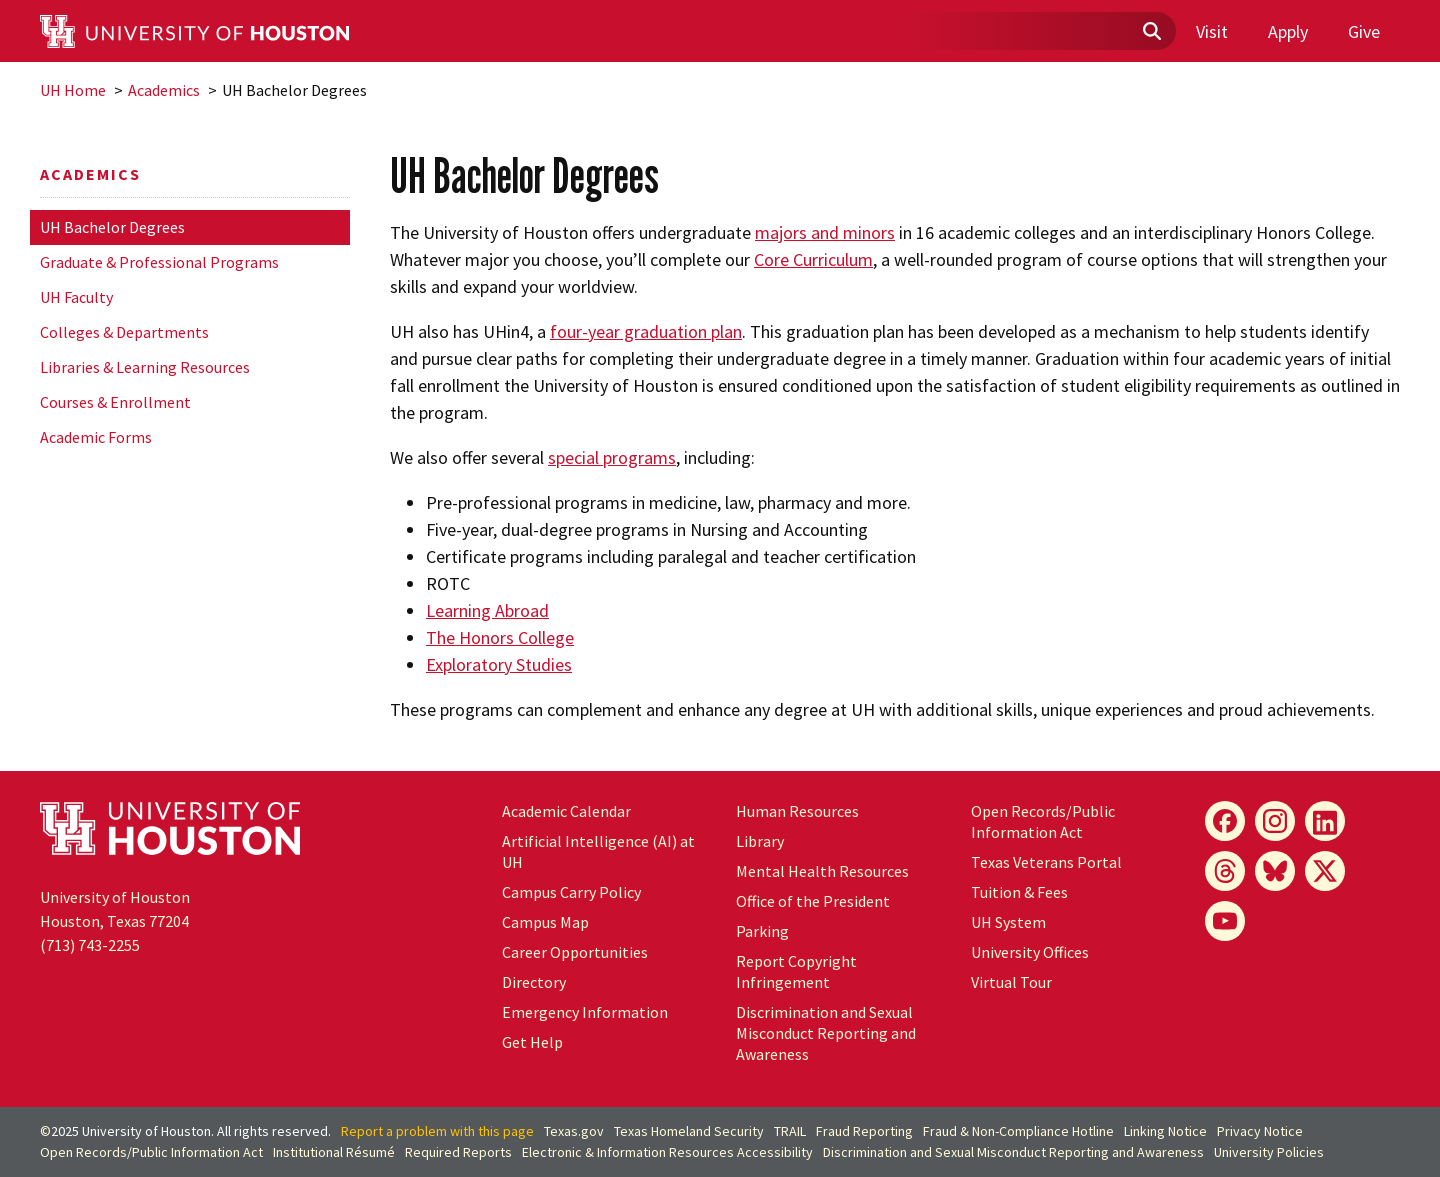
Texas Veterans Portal (1046, 862)
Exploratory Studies (499, 664)
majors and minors (825, 232)
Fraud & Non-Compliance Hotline (1018, 1131)
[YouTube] (1225, 921)
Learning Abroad (487, 610)
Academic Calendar (566, 811)
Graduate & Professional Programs (159, 262)
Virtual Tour (1011, 982)
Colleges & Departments (124, 332)
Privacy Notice (1260, 1131)
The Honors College (500, 637)
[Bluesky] (1275, 871)
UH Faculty (76, 297)
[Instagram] (1275, 821)
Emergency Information (585, 1012)
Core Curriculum (813, 259)
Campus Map (545, 922)
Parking (762, 931)
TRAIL (790, 1131)
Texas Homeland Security (689, 1131)
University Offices (1030, 952)
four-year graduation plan (646, 331)
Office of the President (813, 901)
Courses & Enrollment (115, 402)
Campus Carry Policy (571, 892)
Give (1364, 31)
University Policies (1269, 1152)
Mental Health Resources (822, 871)
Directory (534, 982)
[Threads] (1225, 871)
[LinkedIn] (1325, 821)
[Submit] (1151, 32)
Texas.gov (574, 1131)
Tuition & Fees (1019, 892)
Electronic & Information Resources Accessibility (667, 1152)
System (1008, 922)
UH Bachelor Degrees (112, 227)
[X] (1325, 871)
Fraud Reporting (864, 1131)
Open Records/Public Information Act (1043, 821)
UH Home (73, 90)
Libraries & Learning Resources (145, 367)
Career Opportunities (575, 952)
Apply (1288, 31)
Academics (164, 90)
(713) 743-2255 (90, 945)
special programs (612, 457)
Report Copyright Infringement (796, 971)
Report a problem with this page (437, 1131)
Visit (1212, 31)
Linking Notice (1165, 1131)
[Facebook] (1225, 821)
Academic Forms (96, 437)
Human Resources (797, 811)
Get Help (532, 1042)
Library (760, 841)
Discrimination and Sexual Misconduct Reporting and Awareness (826, 1033)
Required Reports (458, 1152)
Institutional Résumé (334, 1152)
